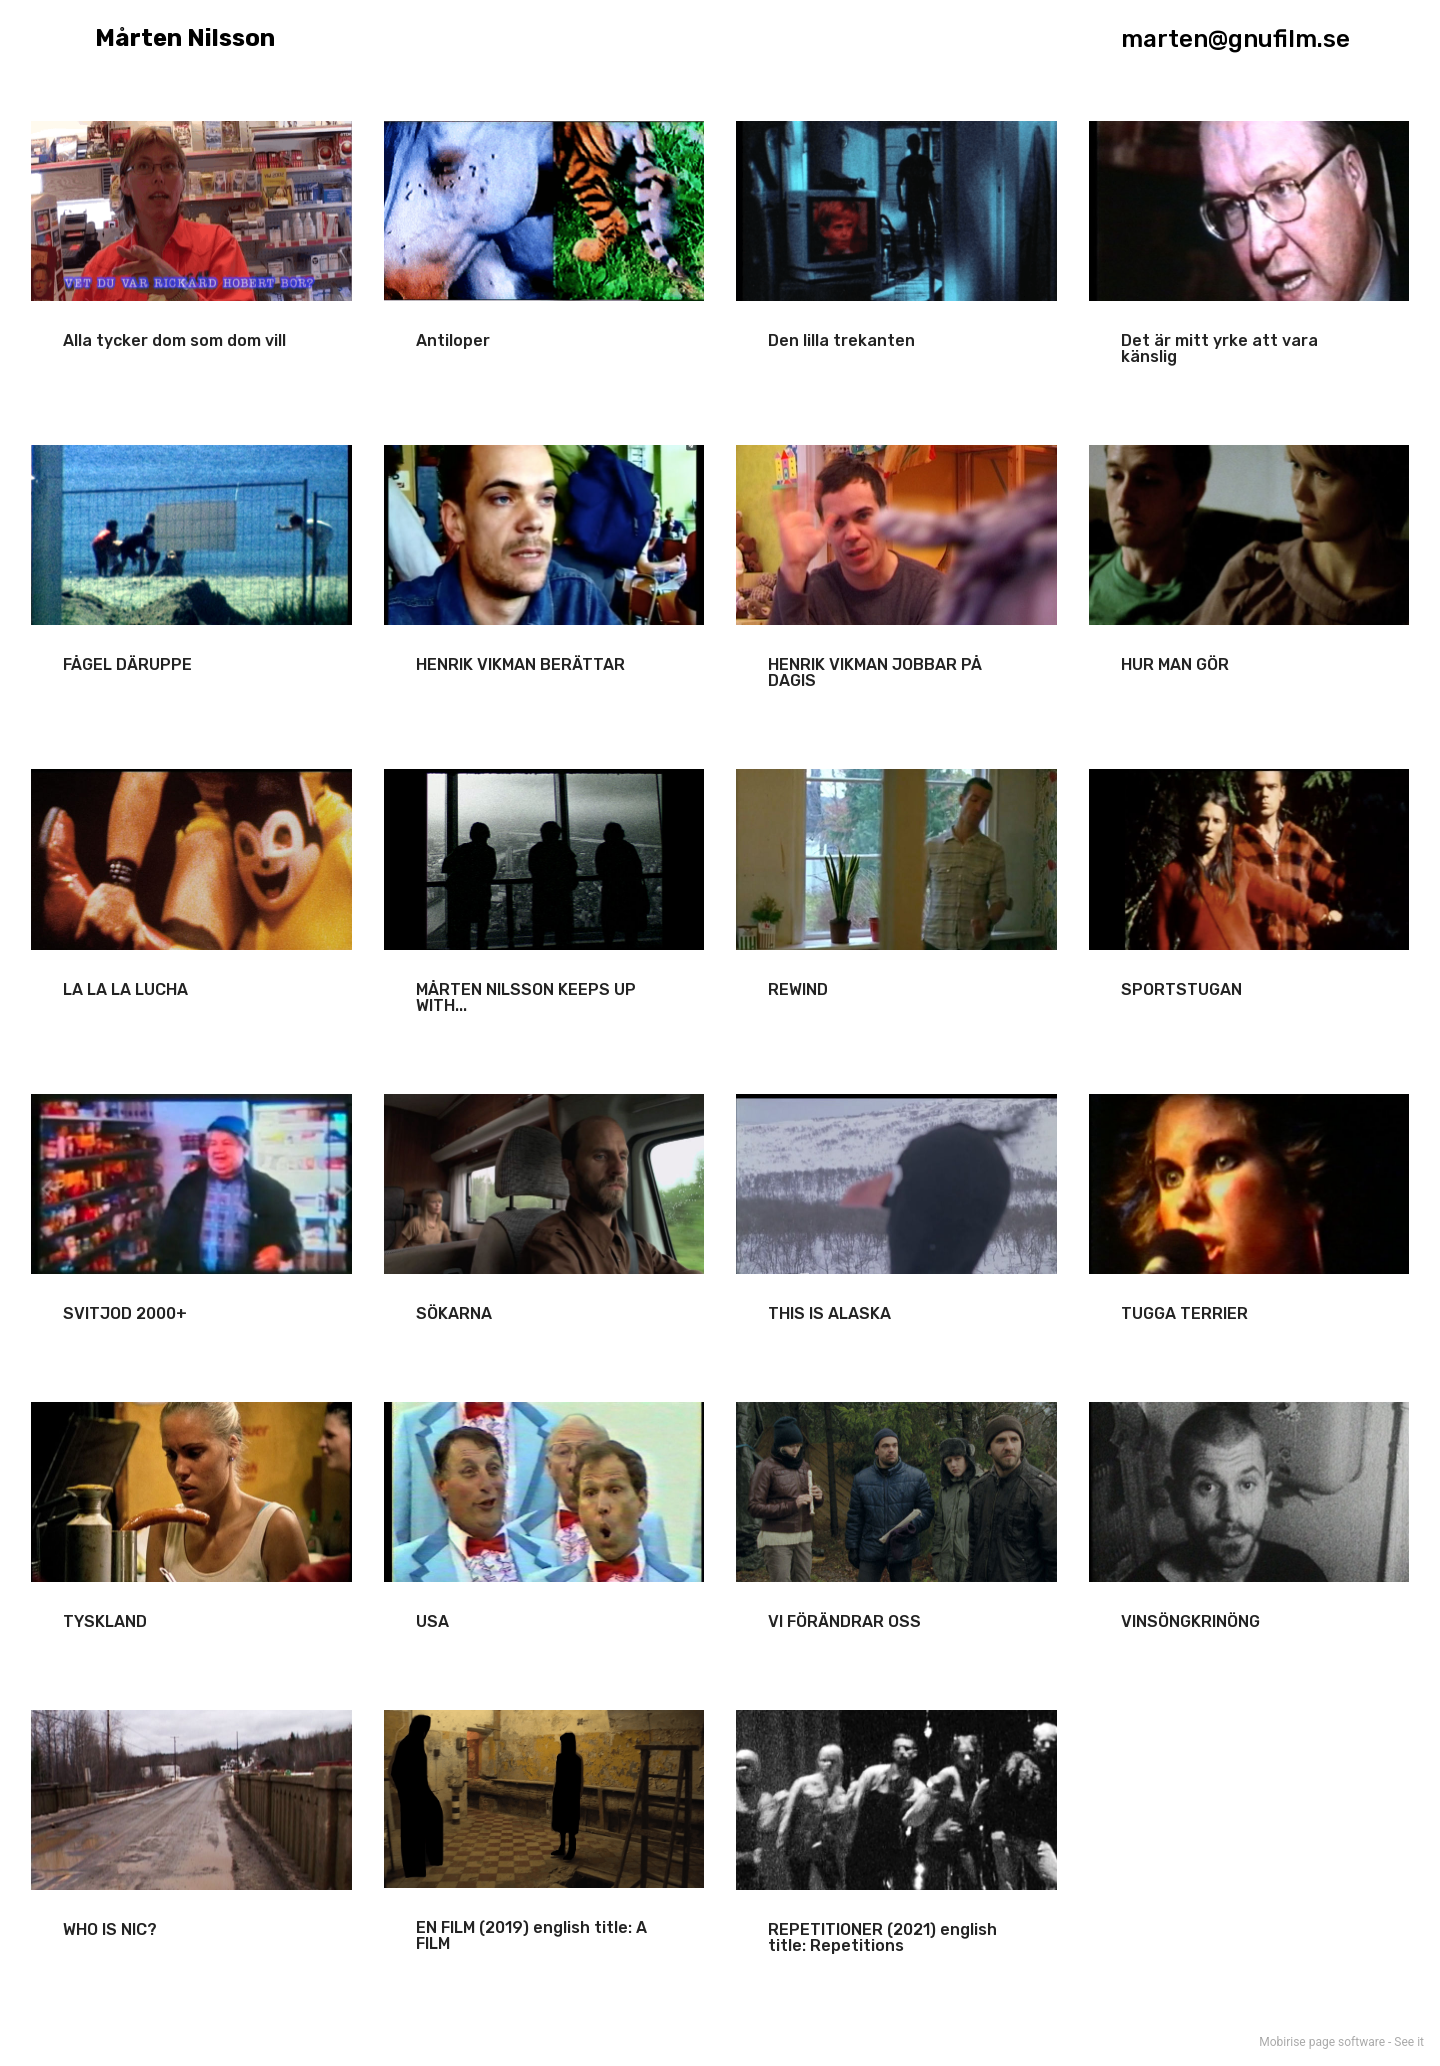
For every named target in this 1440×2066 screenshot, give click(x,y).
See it (1409, 2042)
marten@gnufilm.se (1235, 39)
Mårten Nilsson (177, 38)
